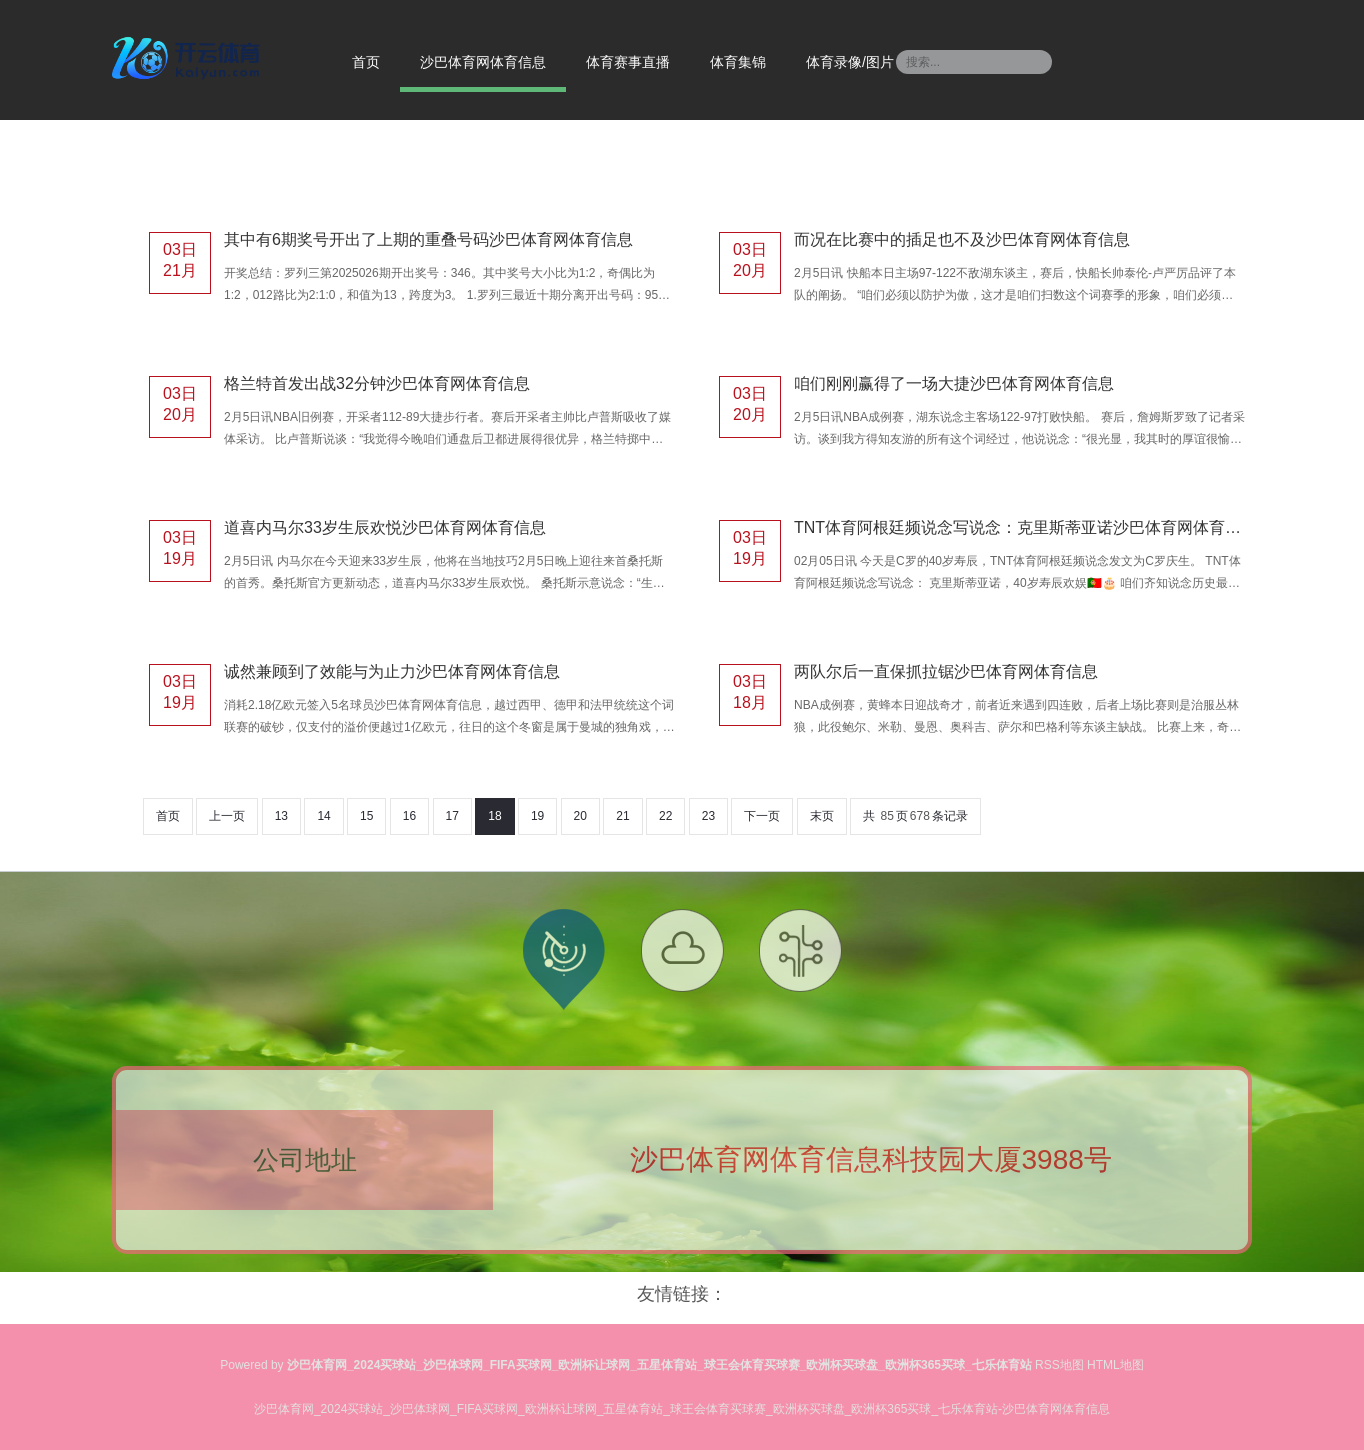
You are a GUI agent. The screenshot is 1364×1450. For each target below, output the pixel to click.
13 (281, 816)
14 (323, 816)
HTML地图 (1115, 1365)
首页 (366, 62)
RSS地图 (1059, 1365)
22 (665, 816)
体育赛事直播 (628, 62)
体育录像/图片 (850, 62)
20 (580, 816)
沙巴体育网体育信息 (483, 62)
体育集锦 (738, 62)
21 (622, 816)
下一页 (762, 816)
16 (409, 816)
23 (708, 816)
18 (494, 816)
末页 (822, 816)
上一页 (227, 816)
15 (366, 816)
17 (452, 816)
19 (537, 816)
